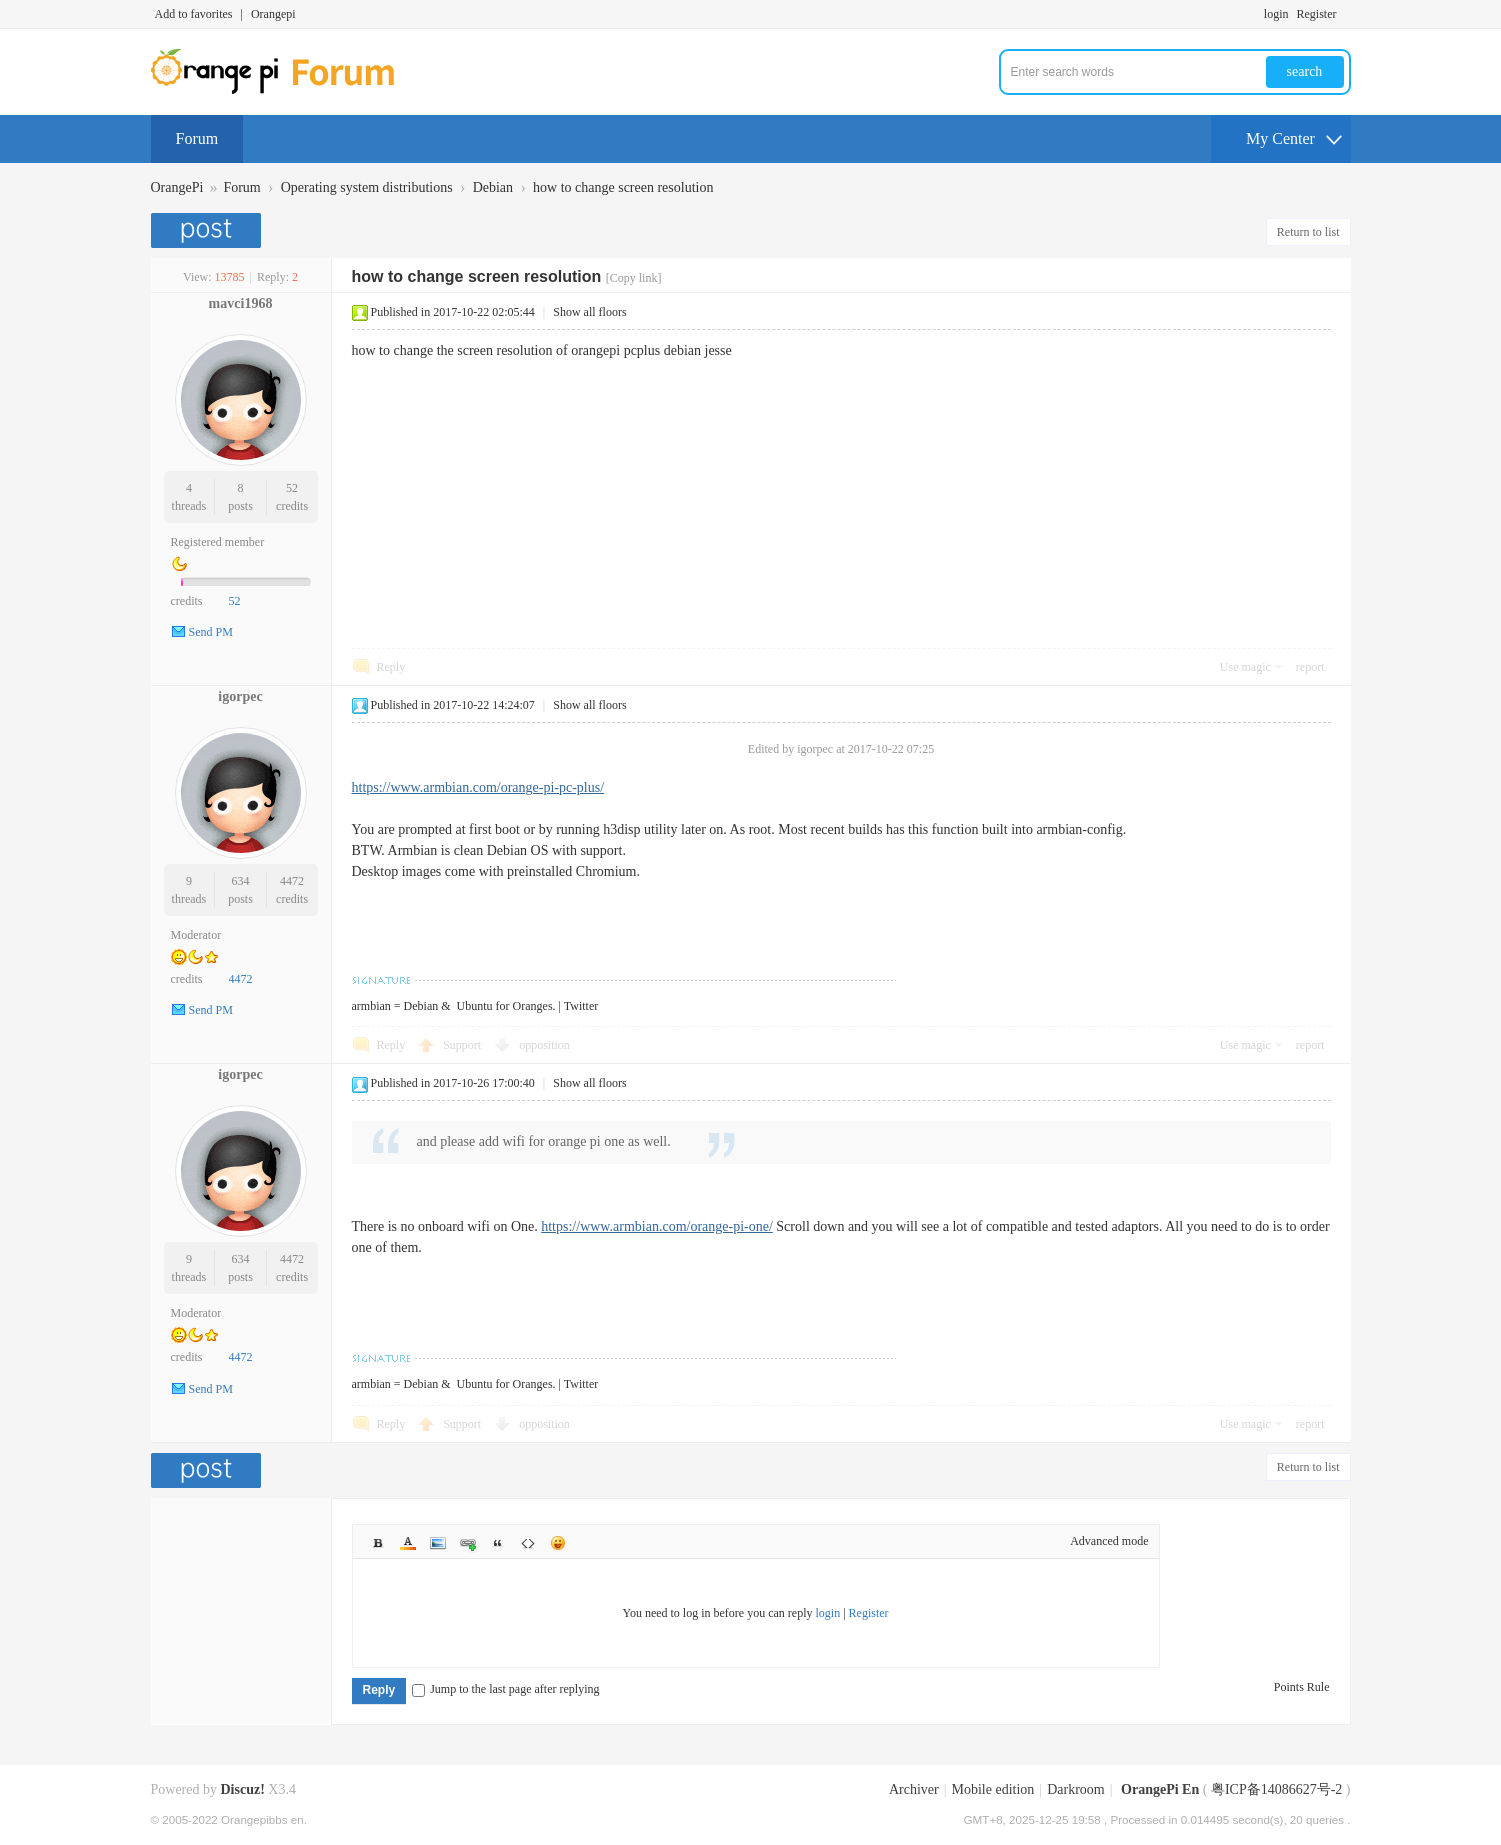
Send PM (211, 632)
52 (292, 488)
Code (528, 1543)
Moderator (196, 935)
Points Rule (1302, 1687)
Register (1317, 14)
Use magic (1245, 667)
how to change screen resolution (623, 187)
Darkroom (1076, 1789)
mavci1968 (241, 303)
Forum (197, 138)
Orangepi (273, 14)
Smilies (558, 1543)
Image (438, 1543)
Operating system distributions (367, 187)
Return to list (1308, 232)
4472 (292, 881)
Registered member (218, 542)
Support (463, 1045)
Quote (498, 1543)
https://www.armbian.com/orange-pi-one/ (657, 1226)
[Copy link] (634, 278)
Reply (391, 667)
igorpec (240, 696)
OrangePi (177, 187)
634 (240, 881)
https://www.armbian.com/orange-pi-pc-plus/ (478, 787)
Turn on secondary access (1346, 14)
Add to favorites (194, 14)
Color (408, 1543)
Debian (493, 187)
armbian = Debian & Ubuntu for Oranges (452, 1006)
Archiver (914, 1789)
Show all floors (589, 312)
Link (468, 1543)
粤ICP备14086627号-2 (1276, 1789)
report (1310, 667)
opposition (544, 1045)
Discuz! (243, 1789)
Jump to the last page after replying (505, 1689)
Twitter (581, 1006)
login (1276, 14)
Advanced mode (1109, 1541)
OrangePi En (1160, 1789)
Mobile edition (993, 1789)
